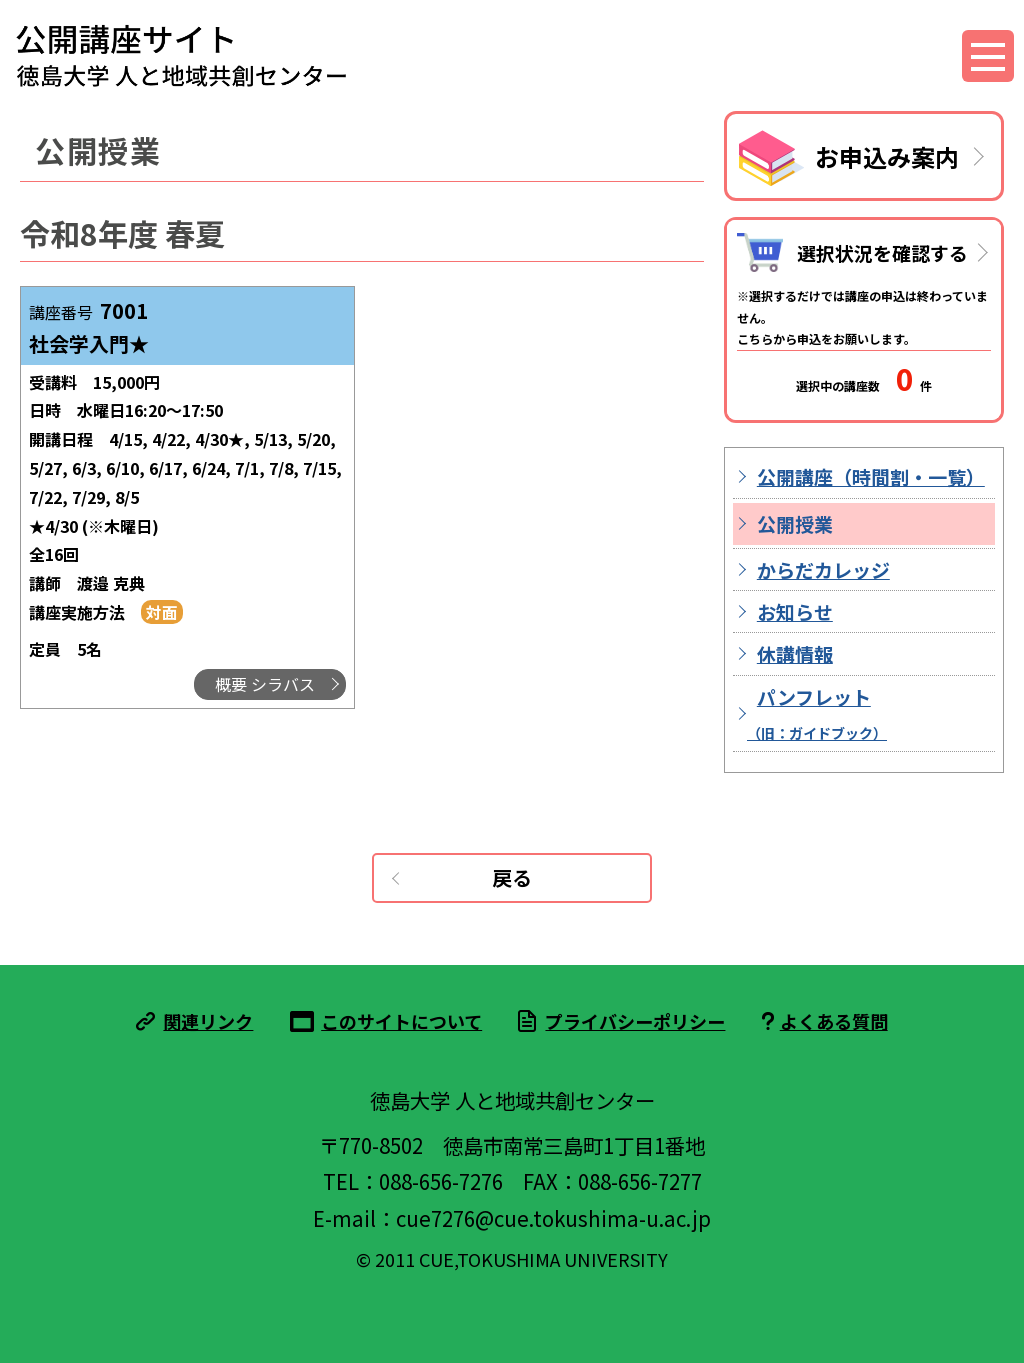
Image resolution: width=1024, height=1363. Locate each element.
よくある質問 (834, 1021)
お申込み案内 (887, 156)
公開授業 (795, 523)
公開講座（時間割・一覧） (871, 476)
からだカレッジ (823, 569)
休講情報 (795, 653)
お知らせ (795, 611)
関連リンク (208, 1021)
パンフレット (817, 713)
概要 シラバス (265, 684)
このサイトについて (401, 1021)
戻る (512, 877)
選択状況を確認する (882, 252)
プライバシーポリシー (635, 1021)
